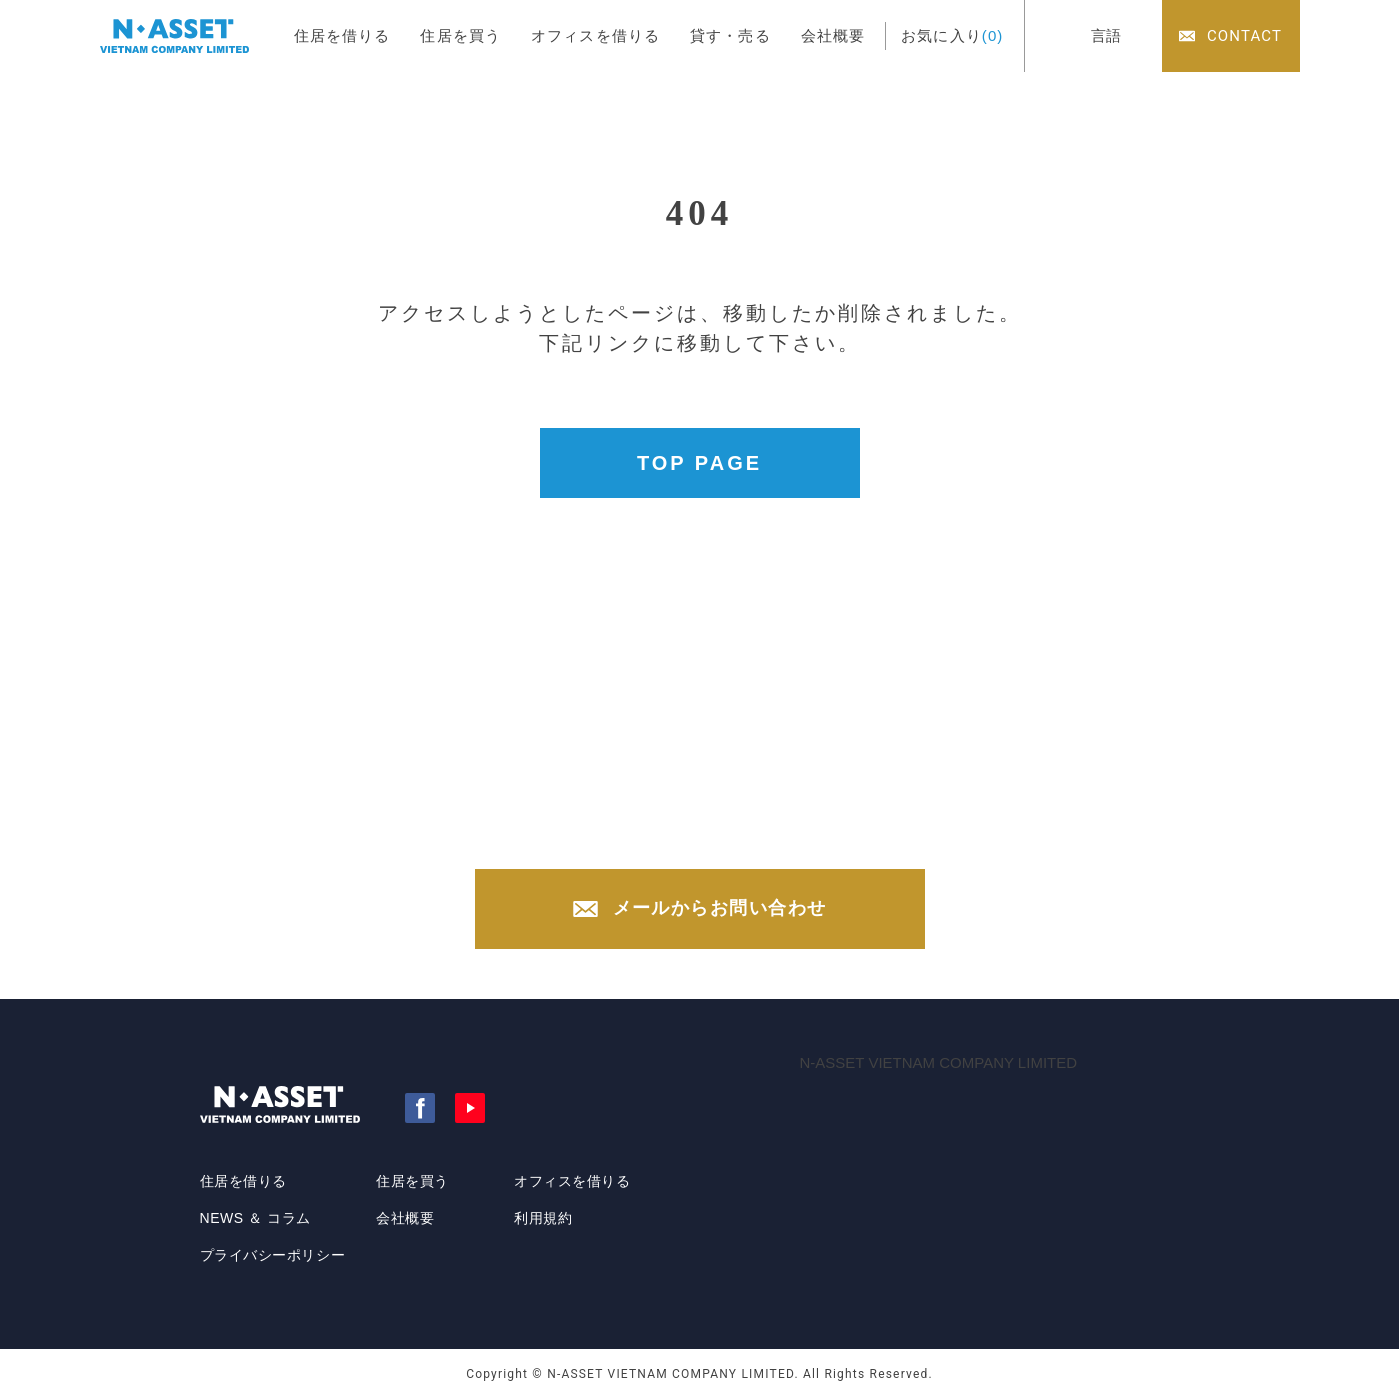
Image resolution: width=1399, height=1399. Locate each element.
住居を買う (460, 35)
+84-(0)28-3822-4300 (719, 827)
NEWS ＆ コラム (255, 1218)
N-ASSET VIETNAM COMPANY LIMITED (939, 1062)
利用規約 (543, 1218)
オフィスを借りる (595, 35)
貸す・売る (730, 35)
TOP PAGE (699, 463)
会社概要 (833, 35)
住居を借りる (342, 35)
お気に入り (952, 35)
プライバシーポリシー (273, 1255)
